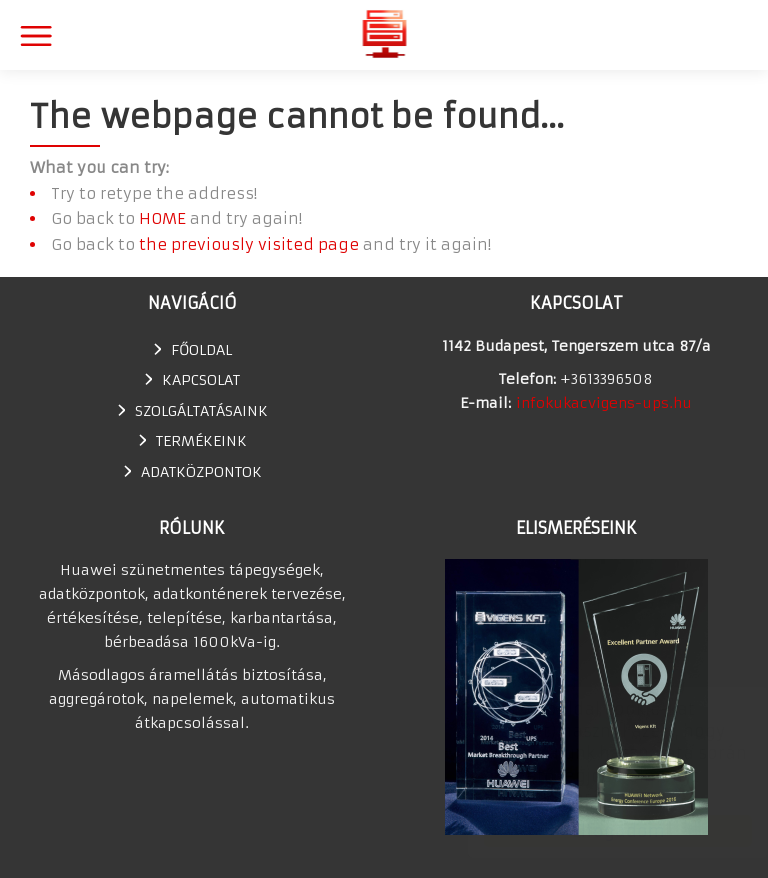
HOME (162, 218)
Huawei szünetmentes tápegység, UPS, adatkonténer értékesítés (384, 33)
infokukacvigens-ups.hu (604, 403)
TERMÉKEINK (201, 441)
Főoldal (201, 350)
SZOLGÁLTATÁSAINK (201, 411)
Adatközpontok (201, 472)
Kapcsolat (201, 380)
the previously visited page (249, 244)
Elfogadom (598, 831)
